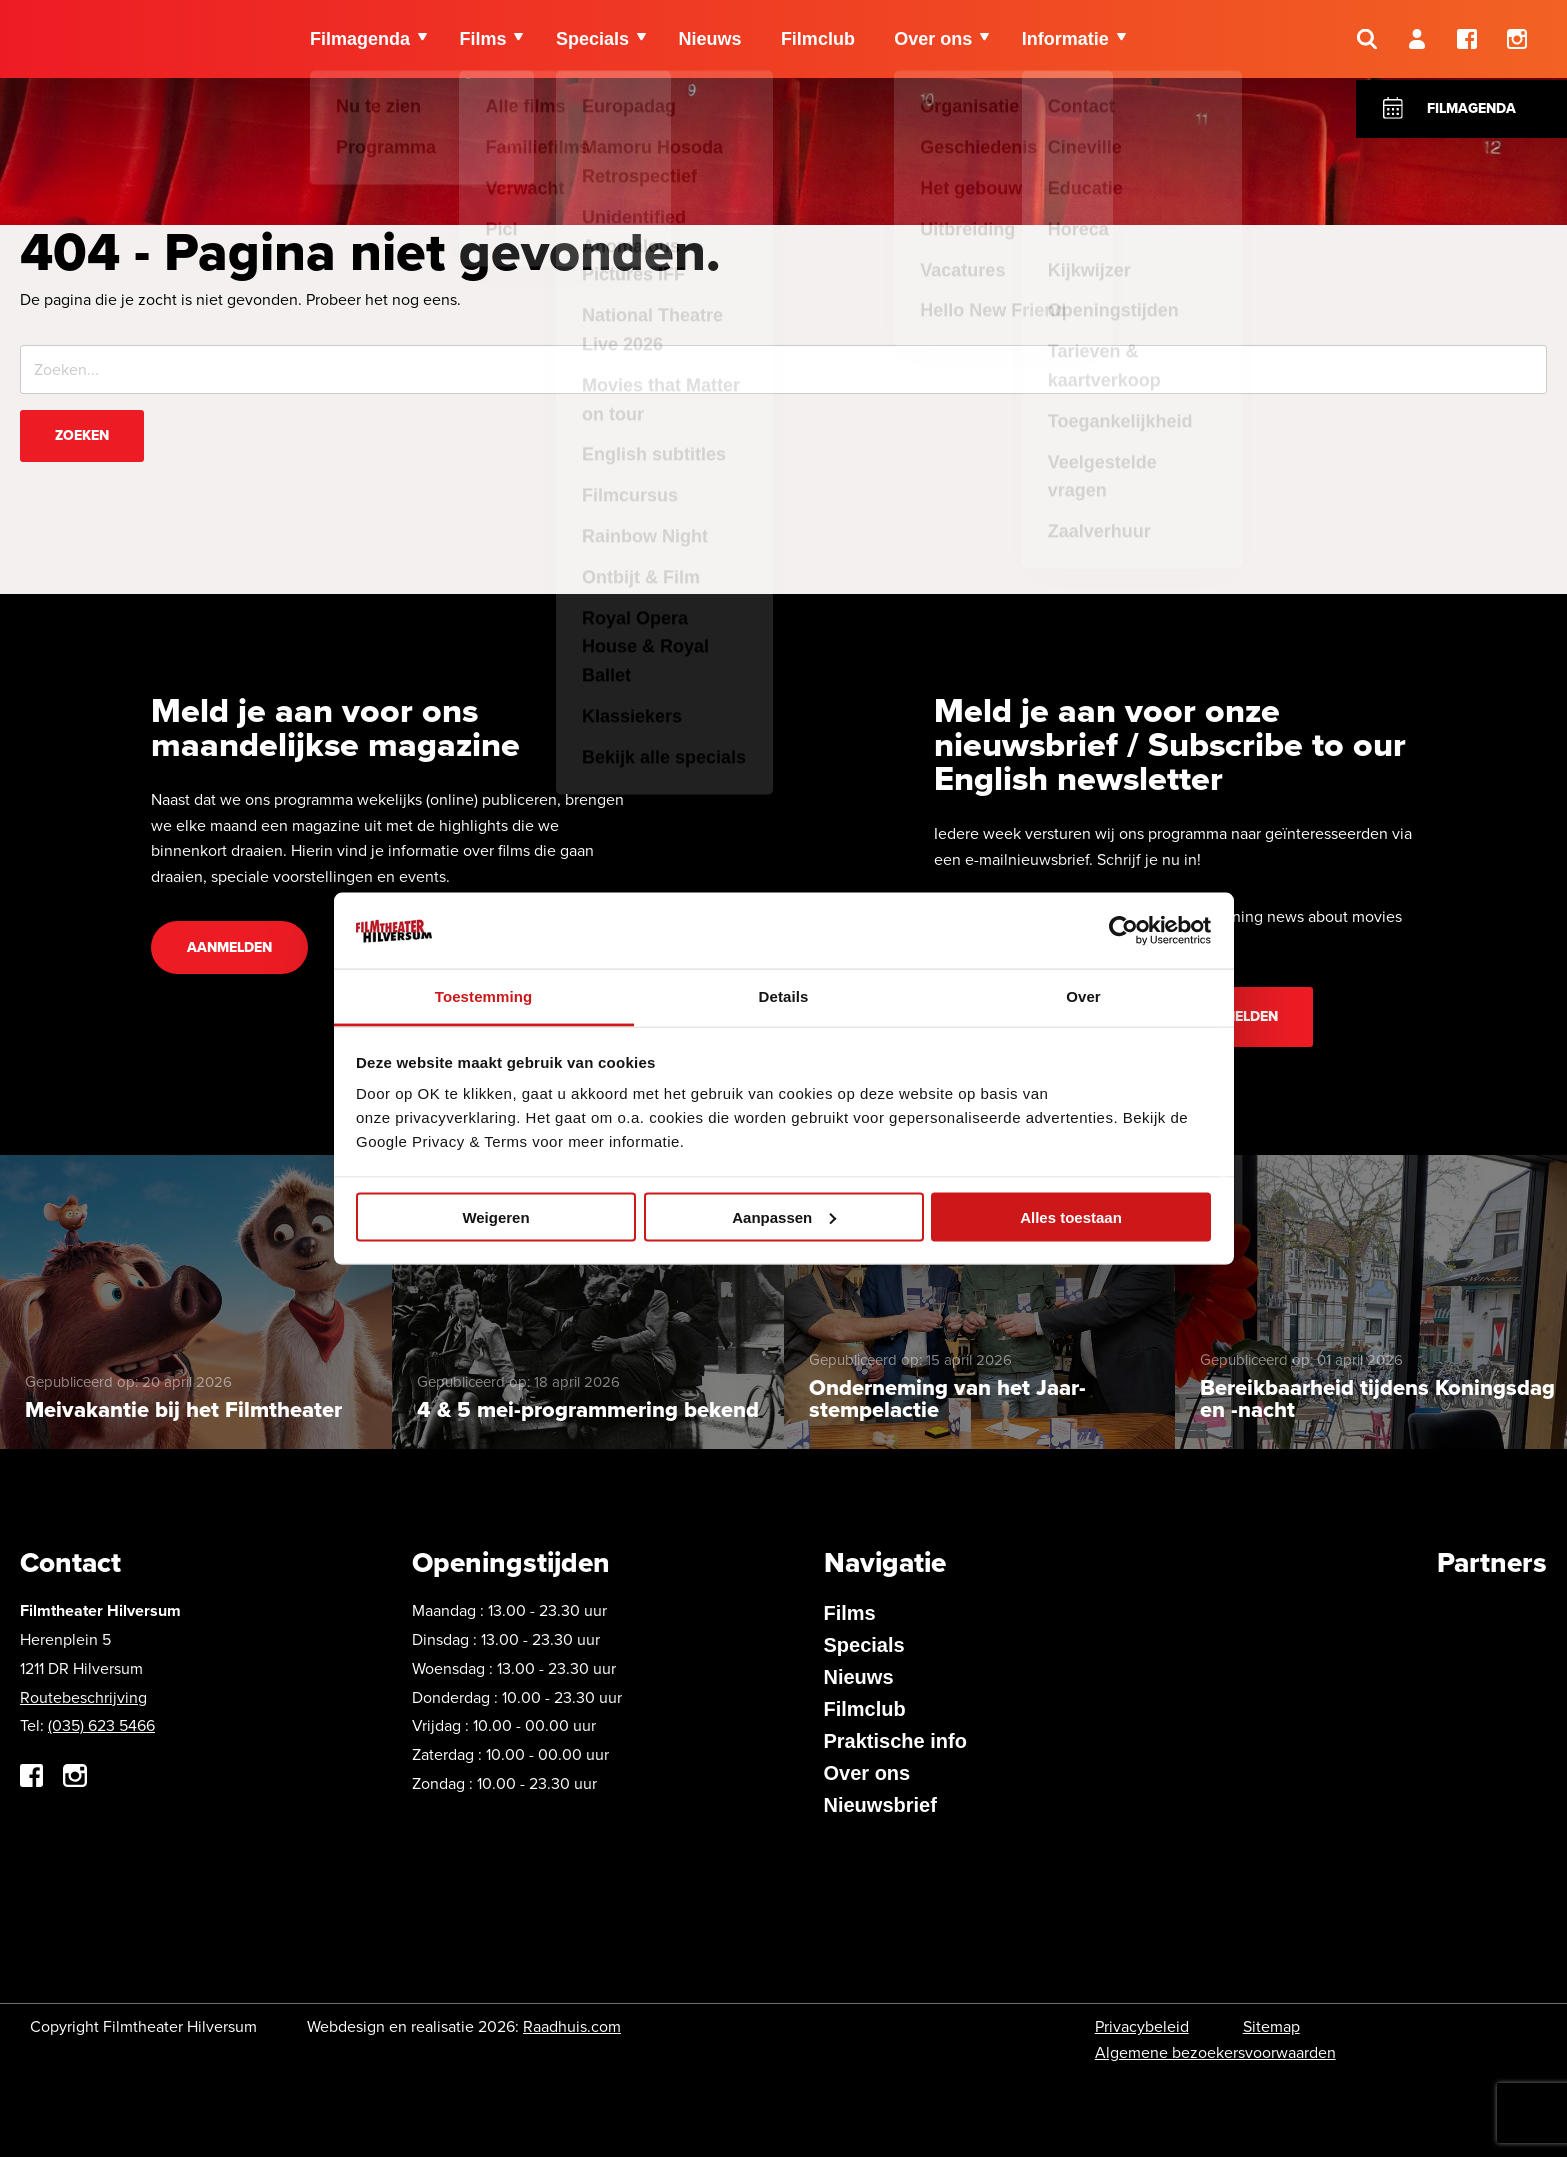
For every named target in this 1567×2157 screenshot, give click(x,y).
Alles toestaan (1071, 1216)
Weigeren (495, 1216)
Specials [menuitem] (593, 40)
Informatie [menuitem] (1068, 40)
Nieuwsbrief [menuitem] (880, 1805)
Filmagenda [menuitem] (360, 40)
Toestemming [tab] (484, 996)
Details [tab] (784, 996)
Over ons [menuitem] (936, 40)
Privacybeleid (1142, 2026)
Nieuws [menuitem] (711, 40)
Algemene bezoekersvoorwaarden (1215, 2052)
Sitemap (1271, 2026)
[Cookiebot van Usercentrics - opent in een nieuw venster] (1123, 930)
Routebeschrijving (83, 1697)
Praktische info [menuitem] (895, 1741)
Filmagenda (1471, 108)
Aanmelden (229, 947)
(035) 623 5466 (101, 1725)
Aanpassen (784, 1216)
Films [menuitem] (483, 40)
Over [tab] (1083, 996)
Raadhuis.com (572, 2026)
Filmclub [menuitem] (820, 40)
